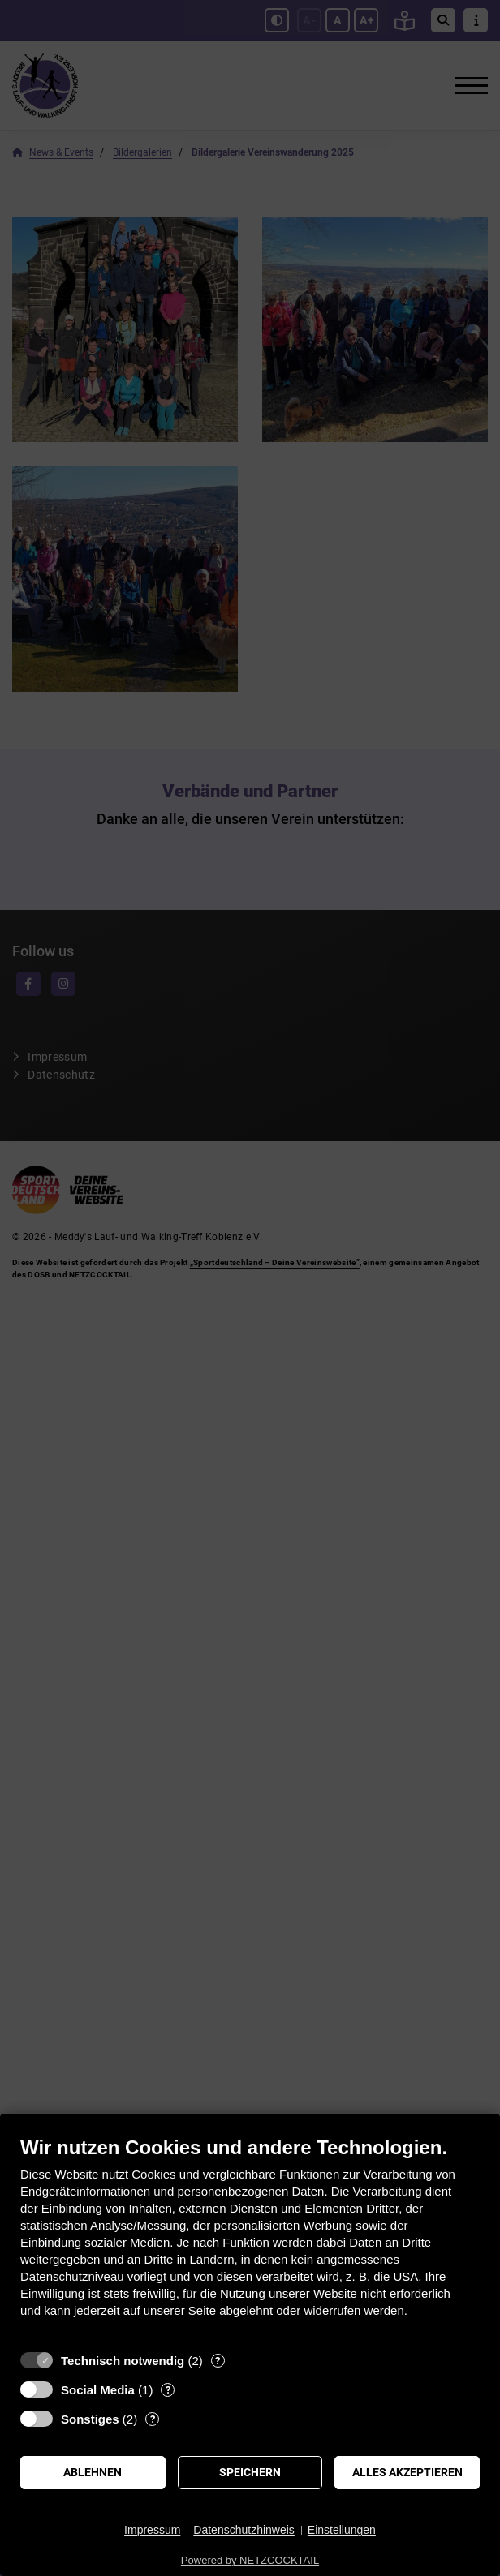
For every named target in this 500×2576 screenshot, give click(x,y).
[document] (250, 2239)
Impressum (152, 2529)
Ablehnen (92, 2472)
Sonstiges (90, 2419)
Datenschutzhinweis (244, 2529)
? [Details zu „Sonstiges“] (152, 2419)
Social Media (98, 2390)
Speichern (250, 2472)
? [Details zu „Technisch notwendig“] (217, 2361)
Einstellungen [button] (342, 2529)
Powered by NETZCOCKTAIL (250, 2560)
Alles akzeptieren (407, 2472)
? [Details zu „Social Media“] (168, 2390)
